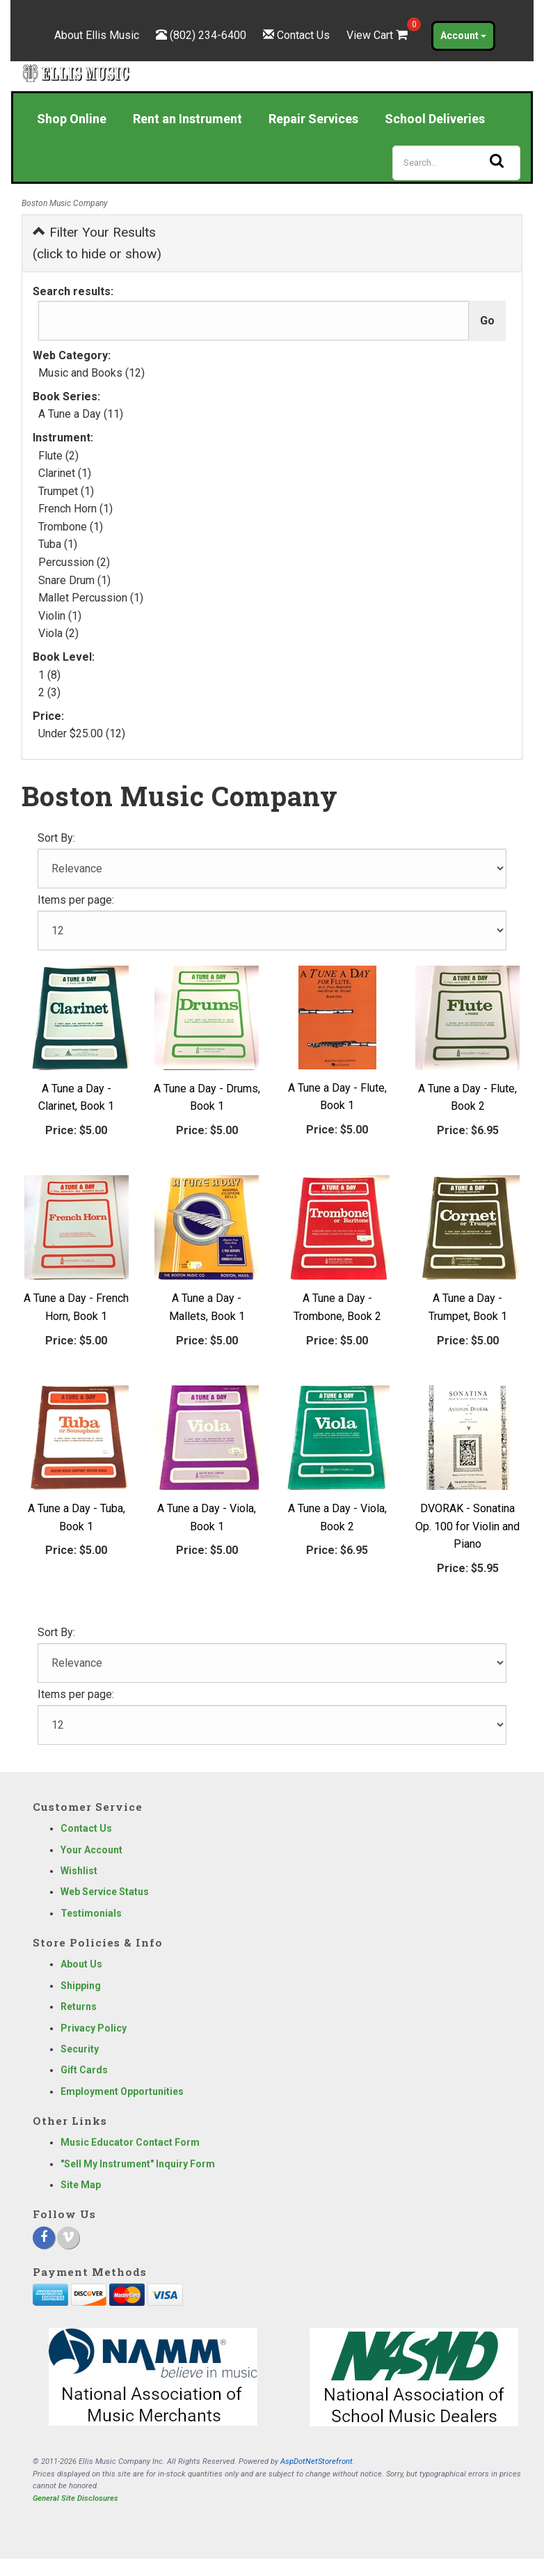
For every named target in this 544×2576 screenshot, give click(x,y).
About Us (81, 1964)
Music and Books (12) (91, 372)
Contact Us (303, 35)
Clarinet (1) (64, 473)
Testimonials (91, 1913)
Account (463, 35)
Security (80, 2049)
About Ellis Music (96, 35)
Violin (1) (59, 615)
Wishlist (79, 1870)
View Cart (378, 35)
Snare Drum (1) (74, 580)
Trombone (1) (70, 526)
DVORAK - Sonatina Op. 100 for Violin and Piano (467, 1526)
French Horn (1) (75, 508)
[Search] (456, 163)
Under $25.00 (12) (81, 733)
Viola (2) (58, 633)
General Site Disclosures (75, 2498)
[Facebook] (44, 2237)
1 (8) (49, 675)
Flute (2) (58, 455)
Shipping (81, 1985)
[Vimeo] (68, 2237)
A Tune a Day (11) (80, 414)
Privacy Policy (94, 2028)
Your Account (91, 1849)
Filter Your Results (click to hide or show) (97, 243)
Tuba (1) (57, 544)
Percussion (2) (74, 562)
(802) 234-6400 (208, 35)
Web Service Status (105, 1891)
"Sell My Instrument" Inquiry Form (138, 2163)
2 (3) (49, 692)
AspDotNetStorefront (316, 2461)
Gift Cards (84, 2069)
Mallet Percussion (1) (90, 597)
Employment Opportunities (122, 2091)
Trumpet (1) (66, 491)
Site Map (81, 2184)
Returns (79, 2006)
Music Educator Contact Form (130, 2142)
